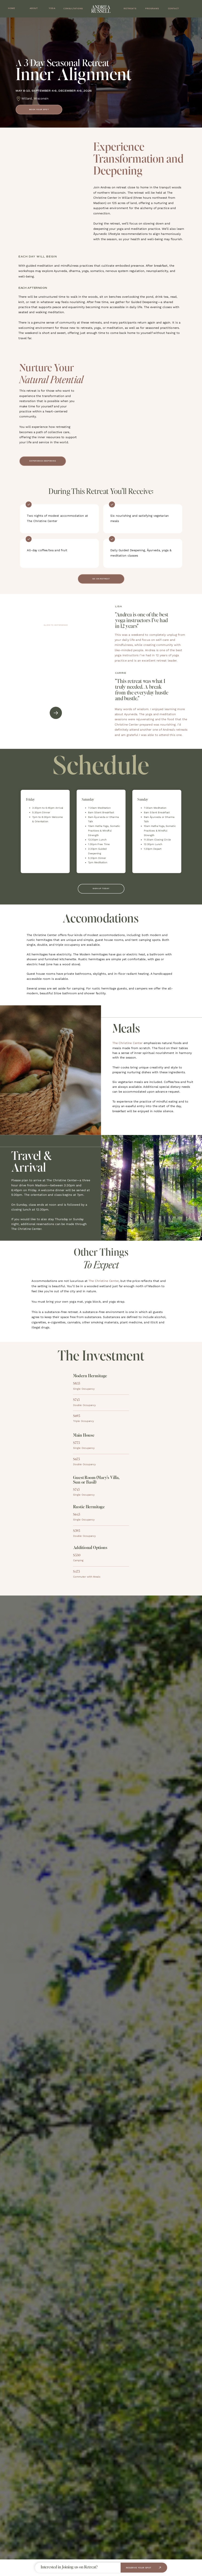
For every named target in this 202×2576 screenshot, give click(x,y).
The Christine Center (127, 1043)
